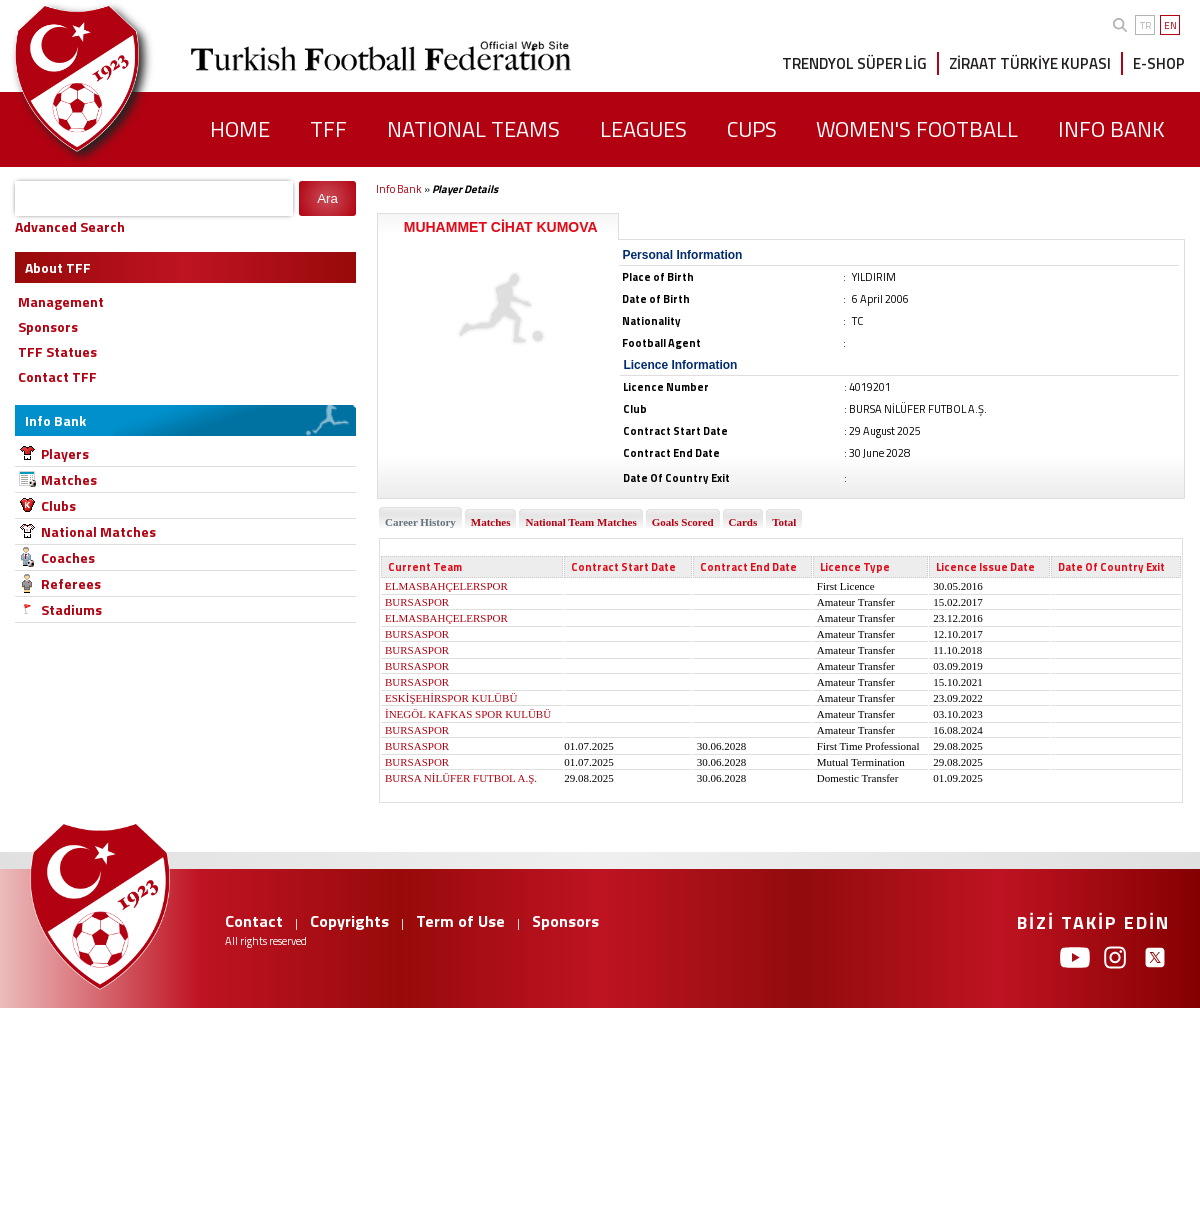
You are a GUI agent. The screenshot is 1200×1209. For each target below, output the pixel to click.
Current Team (425, 567)
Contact (254, 921)
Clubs (58, 505)
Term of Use (460, 921)
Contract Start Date (623, 567)
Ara (327, 198)
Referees (71, 583)
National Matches (98, 531)
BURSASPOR (417, 602)
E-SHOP (1159, 63)
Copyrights (349, 921)
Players (65, 453)
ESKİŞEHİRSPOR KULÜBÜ (451, 698)
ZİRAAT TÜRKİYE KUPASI (1030, 63)
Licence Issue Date (985, 567)
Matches (69, 479)
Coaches (68, 557)
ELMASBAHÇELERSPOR (446, 586)
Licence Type (855, 567)
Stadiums (71, 609)
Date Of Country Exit (1111, 567)
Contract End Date (748, 567)
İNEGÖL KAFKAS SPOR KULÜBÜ (468, 714)
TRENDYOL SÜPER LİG (854, 63)
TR (1145, 25)
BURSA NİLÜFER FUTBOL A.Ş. (461, 778)
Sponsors (565, 921)
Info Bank (399, 189)
